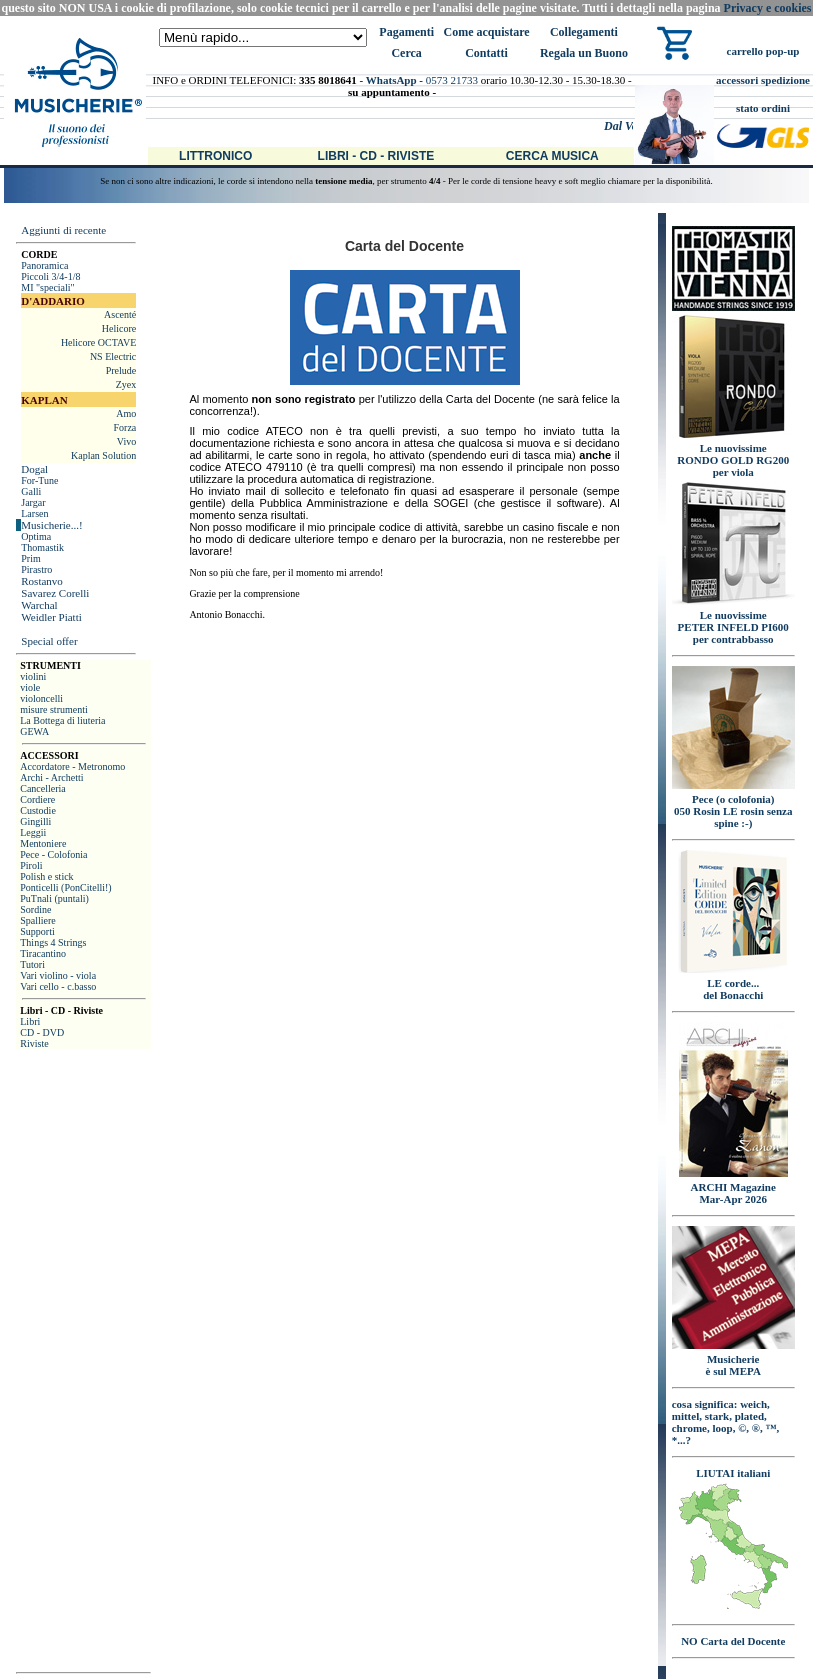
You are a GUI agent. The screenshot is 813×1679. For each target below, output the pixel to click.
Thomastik (42, 547)
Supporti (37, 931)
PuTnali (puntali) (54, 898)
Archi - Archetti (51, 777)
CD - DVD (42, 1032)
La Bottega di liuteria (62, 720)
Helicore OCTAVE (98, 342)
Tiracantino (43, 953)
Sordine (35, 909)
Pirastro (36, 569)
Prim (30, 558)
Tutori (32, 964)
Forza (124, 427)
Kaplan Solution (103, 455)
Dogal (34, 469)
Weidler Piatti (51, 617)
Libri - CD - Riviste (376, 156)
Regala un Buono (584, 53)
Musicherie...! (51, 525)
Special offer (49, 641)
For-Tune (39, 480)
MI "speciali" (47, 287)
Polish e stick (46, 876)
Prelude (121, 370)
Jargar (33, 502)
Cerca (406, 53)
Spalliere (38, 920)
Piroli (31, 865)
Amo (126, 413)
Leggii (33, 832)
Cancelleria (43, 788)
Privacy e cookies (768, 8)
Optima (36, 536)
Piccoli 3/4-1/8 (50, 276)
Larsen (34, 513)
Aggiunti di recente (63, 230)
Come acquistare (486, 32)
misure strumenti (54, 709)
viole (30, 687)
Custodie (38, 810)
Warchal (39, 605)
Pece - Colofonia (53, 854)
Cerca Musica (552, 156)
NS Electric (113, 356)
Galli (31, 491)
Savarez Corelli (55, 593)
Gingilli (35, 821)
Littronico (215, 156)
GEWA (34, 731)
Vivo (126, 441)
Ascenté (120, 314)
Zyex (126, 384)
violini (33, 676)
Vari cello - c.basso (58, 986)
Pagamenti (406, 32)
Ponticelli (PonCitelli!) (65, 887)
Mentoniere (43, 843)
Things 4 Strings (53, 942)
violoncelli (41, 698)
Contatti (486, 53)
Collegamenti (584, 32)
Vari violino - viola (58, 975)
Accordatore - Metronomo (72, 766)
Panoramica (44, 265)
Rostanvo (42, 581)
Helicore (119, 328)
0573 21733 (452, 80)
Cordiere (37, 799)
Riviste (34, 1043)
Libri (30, 1021)
